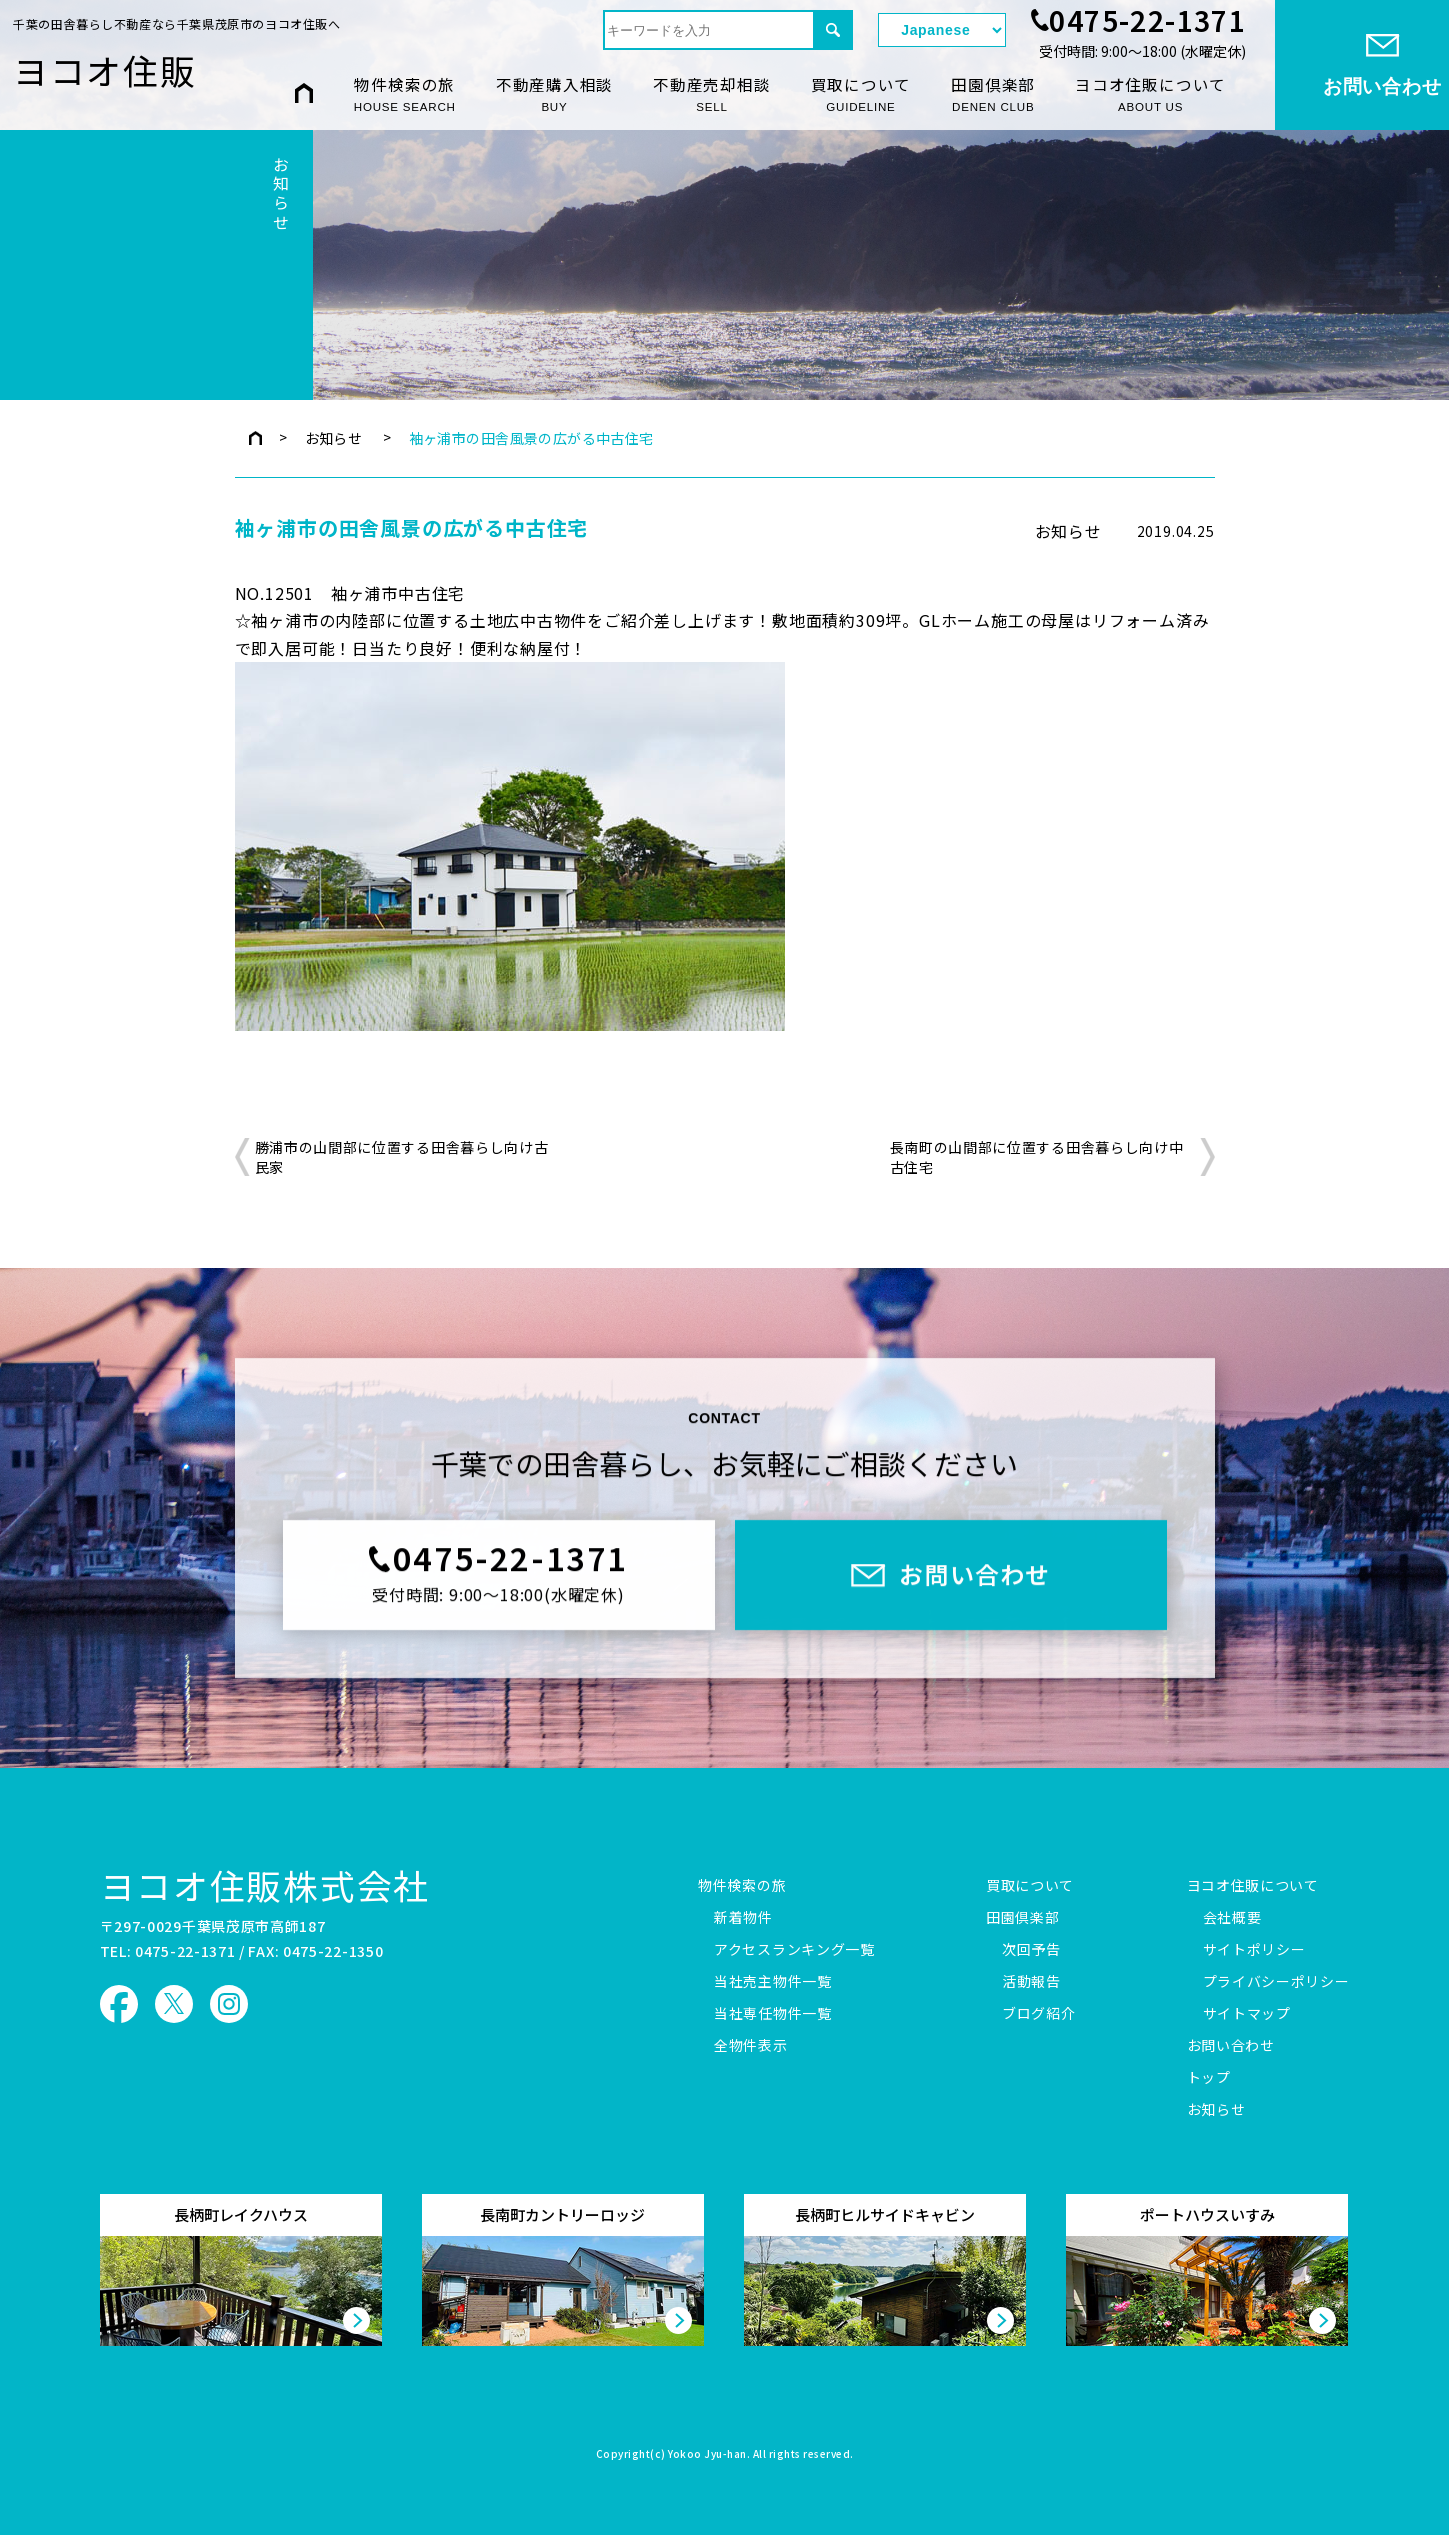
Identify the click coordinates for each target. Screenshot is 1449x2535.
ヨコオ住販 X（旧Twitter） (174, 2004)
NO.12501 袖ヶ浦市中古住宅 (350, 593)
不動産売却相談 (711, 94)
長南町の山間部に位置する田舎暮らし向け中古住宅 (1037, 1157)
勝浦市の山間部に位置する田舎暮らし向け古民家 (402, 1157)
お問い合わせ (1231, 2046)
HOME (304, 93)
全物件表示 (751, 2046)
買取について (861, 94)
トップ (1209, 2078)
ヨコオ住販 (105, 70)
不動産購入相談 (554, 94)
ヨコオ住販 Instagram (229, 2004)
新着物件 (743, 1918)
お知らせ (334, 438)
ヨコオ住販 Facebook (119, 2004)
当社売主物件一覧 (773, 1982)
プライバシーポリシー (1276, 1982)
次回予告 (1031, 1950)
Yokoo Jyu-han (707, 2455)
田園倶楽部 (993, 94)
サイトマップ (1247, 2014)
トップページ (255, 438)
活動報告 (1031, 1982)
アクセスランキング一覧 (794, 1950)
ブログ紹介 (1039, 2014)
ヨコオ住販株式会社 (265, 1885)
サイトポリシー (1254, 1950)
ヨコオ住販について (1150, 94)
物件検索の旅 (405, 94)
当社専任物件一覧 (773, 2014)
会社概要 (1232, 1918)
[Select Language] (942, 30)
